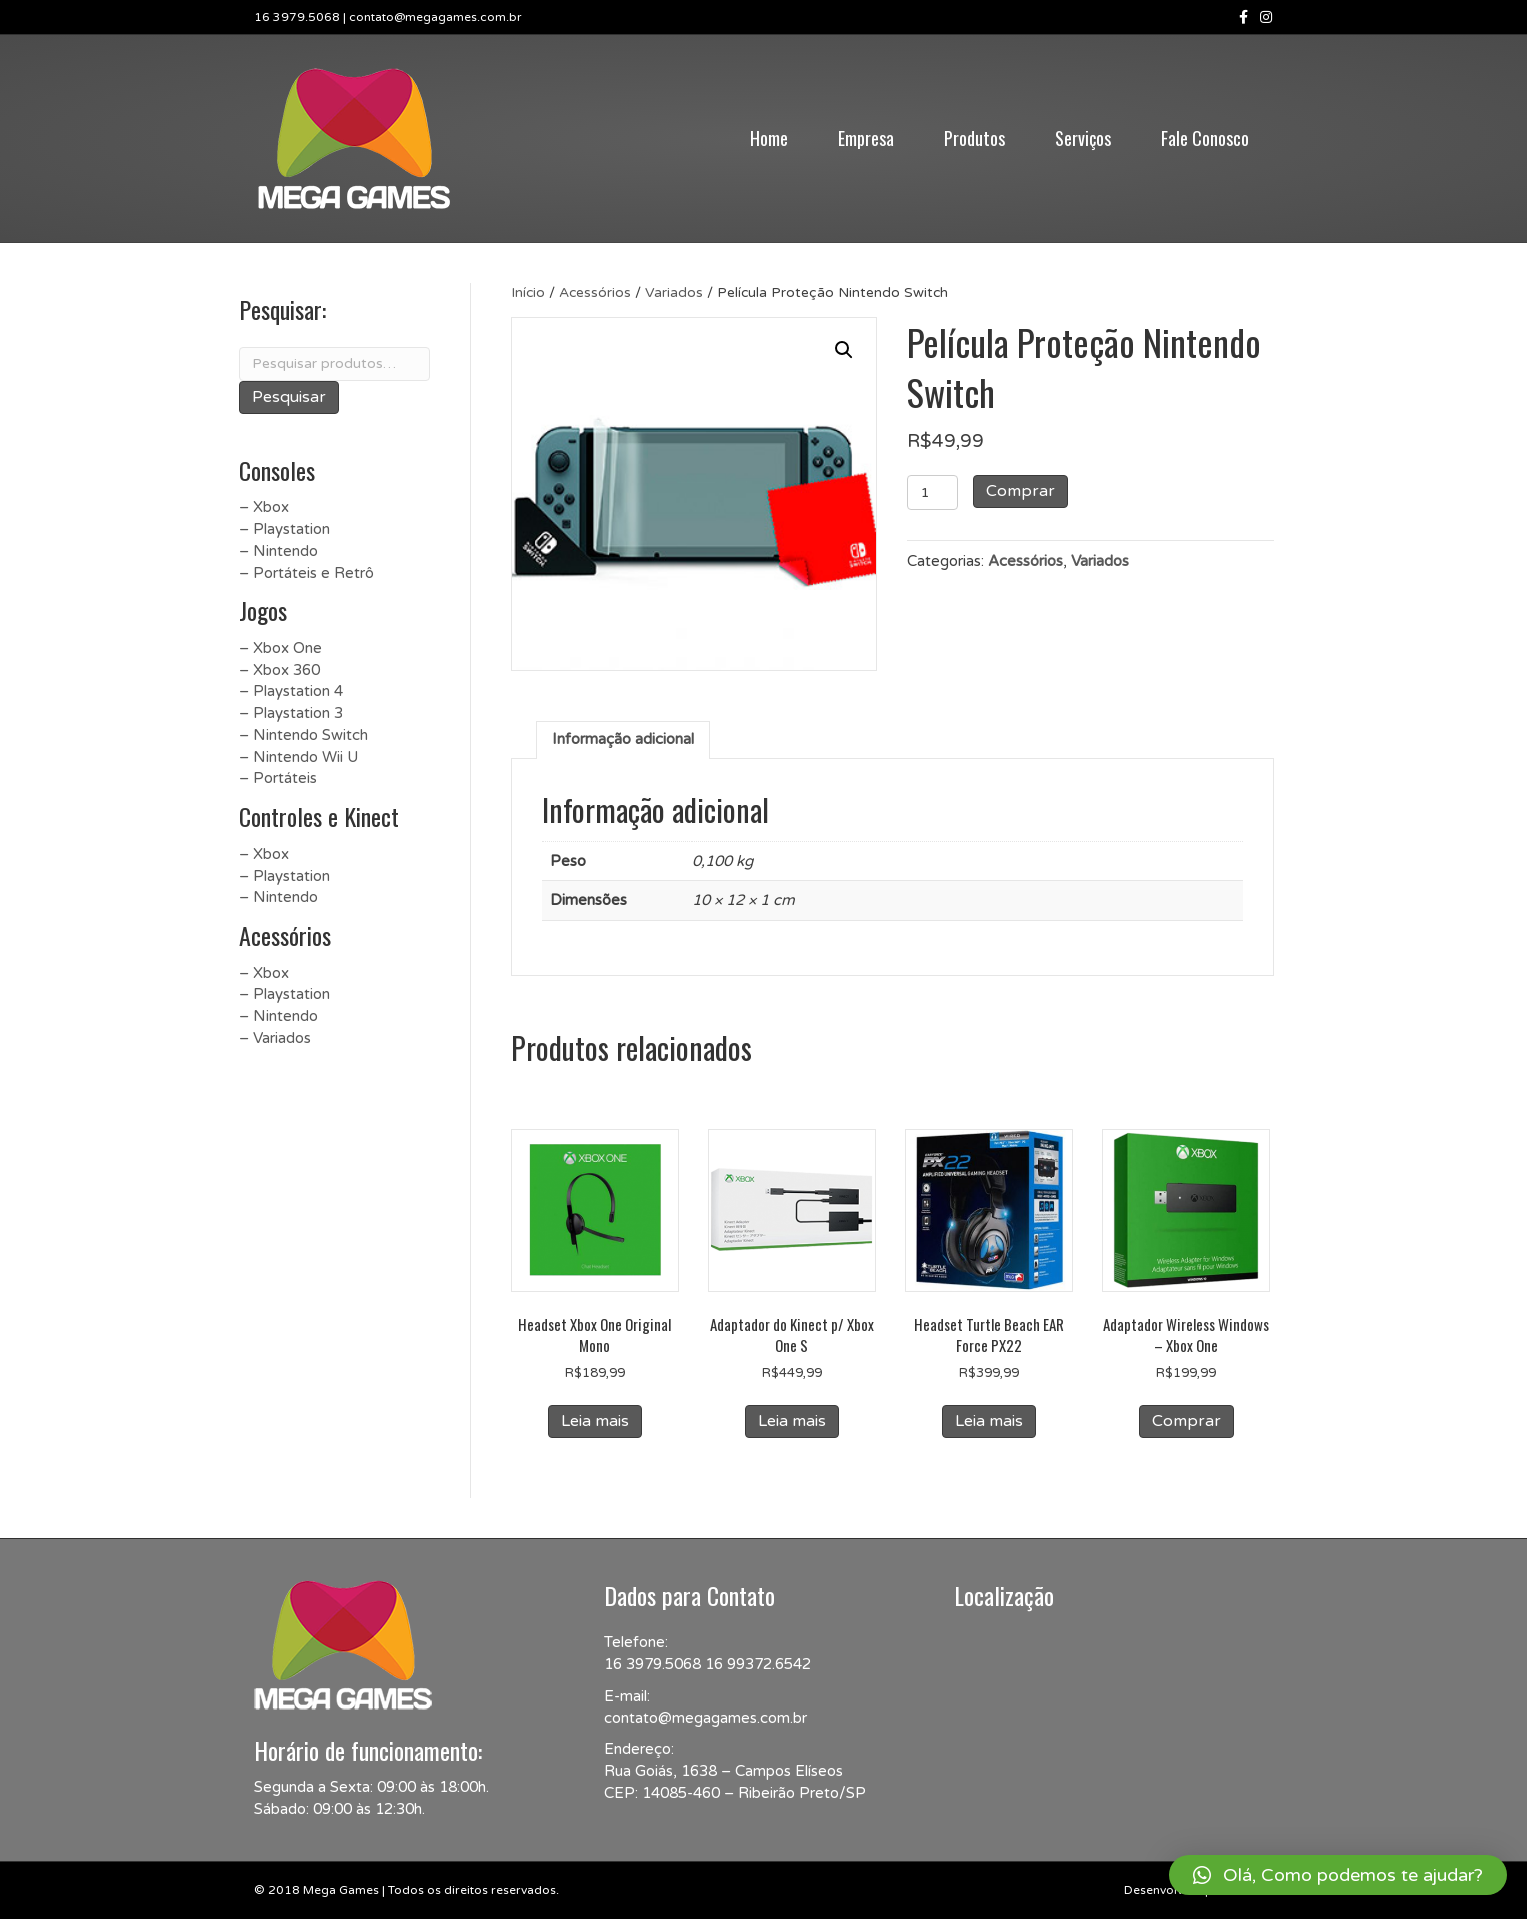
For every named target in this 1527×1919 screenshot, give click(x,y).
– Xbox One (280, 648)
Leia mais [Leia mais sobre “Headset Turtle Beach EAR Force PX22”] (989, 1421)
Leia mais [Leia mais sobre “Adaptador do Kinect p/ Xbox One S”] (792, 1421)
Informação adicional (623, 739)
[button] (1338, 1875)
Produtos (974, 138)
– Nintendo (278, 551)
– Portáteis (278, 778)
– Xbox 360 (279, 670)
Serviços (1083, 138)
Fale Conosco (1205, 138)
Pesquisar (289, 397)
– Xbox (264, 507)
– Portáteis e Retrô (306, 573)
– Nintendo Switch (303, 735)
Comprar (1020, 491)
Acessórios (595, 292)
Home (769, 138)
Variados (674, 292)
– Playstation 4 (291, 691)
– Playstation (284, 529)
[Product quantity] (932, 492)
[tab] (623, 740)
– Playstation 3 (291, 713)
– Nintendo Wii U (298, 757)
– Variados (275, 1038)
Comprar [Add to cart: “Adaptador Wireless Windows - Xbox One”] (1186, 1421)
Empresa (866, 138)
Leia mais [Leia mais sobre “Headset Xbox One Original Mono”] (595, 1421)
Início (528, 292)
